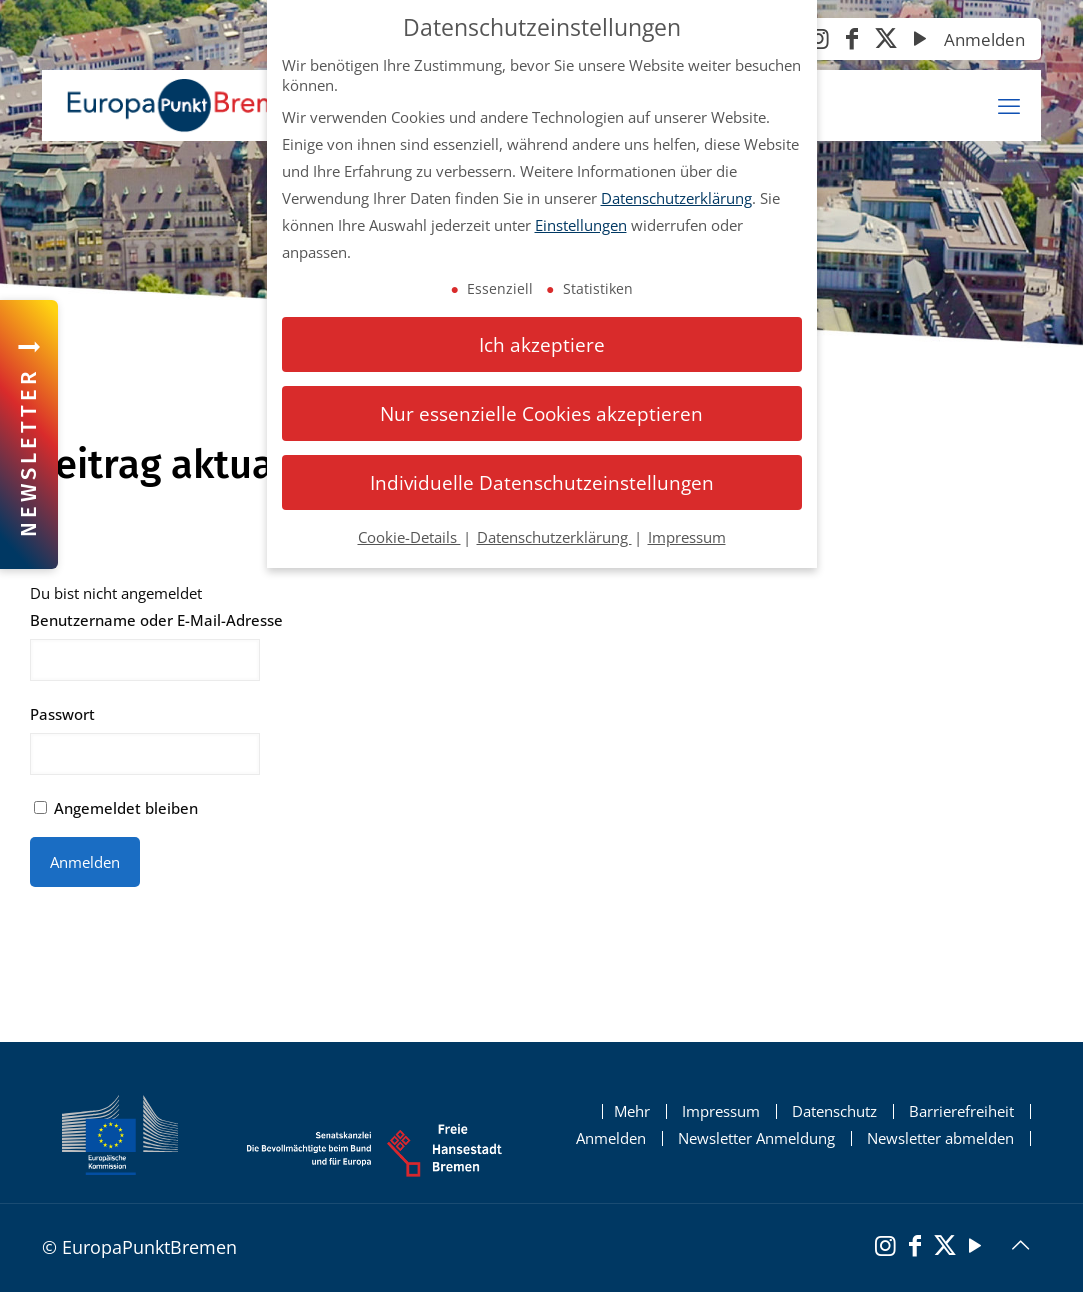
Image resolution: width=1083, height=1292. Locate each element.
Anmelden (984, 39)
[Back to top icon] (1020, 1245)
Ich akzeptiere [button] (542, 344)
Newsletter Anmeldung (756, 1138)
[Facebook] (852, 40)
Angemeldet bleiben (116, 808)
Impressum (721, 1111)
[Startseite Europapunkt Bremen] (188, 105)
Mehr (632, 1111)
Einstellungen (581, 225)
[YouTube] (920, 40)
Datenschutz (834, 1111)
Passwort (62, 714)
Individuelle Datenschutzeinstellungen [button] (542, 482)
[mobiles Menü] (1009, 106)
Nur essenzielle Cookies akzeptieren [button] (541, 413)
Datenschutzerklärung (676, 198)
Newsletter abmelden (940, 1138)
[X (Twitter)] (886, 40)
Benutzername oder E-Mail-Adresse (156, 620)
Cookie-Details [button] (409, 537)
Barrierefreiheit (961, 1111)
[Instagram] (818, 40)
